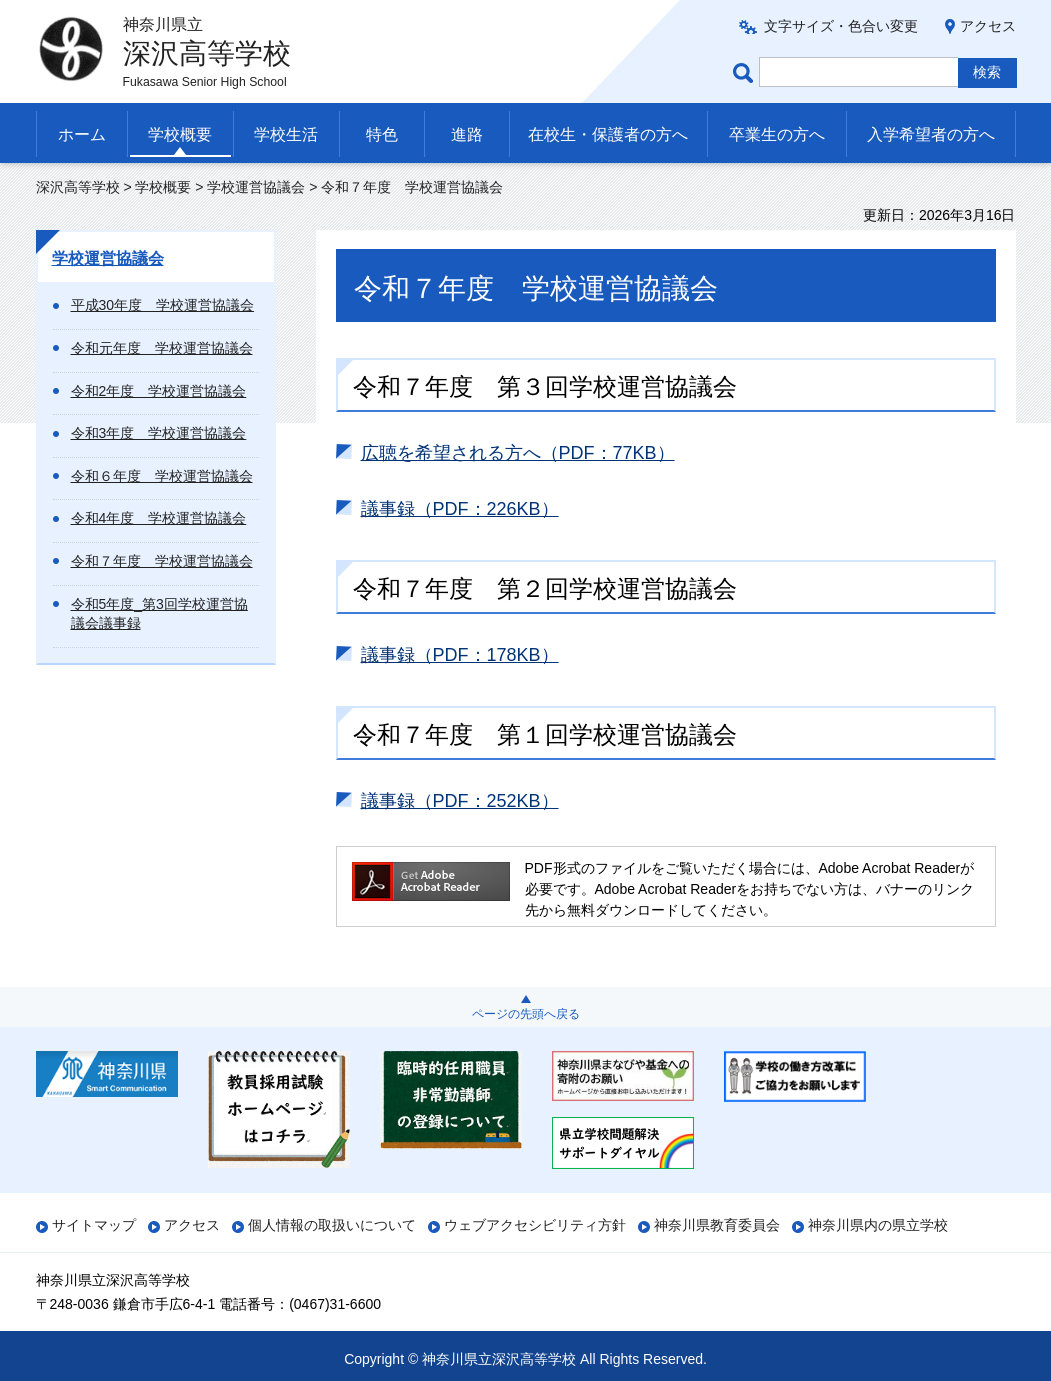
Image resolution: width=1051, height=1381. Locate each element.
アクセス (988, 26)
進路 (467, 134)
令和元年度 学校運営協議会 (162, 348)
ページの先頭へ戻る (526, 1014)
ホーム (82, 134)
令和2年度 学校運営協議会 (159, 391)
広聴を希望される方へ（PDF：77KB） (518, 453)
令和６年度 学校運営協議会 (162, 476)
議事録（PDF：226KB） (460, 509)
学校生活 (286, 134)
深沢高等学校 (78, 187)
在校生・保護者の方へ (608, 134)
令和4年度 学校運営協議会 (159, 518)
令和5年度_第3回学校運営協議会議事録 (159, 614)
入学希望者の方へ (931, 134)
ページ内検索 (746, 72)
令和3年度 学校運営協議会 (159, 433)
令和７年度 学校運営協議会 (162, 561)
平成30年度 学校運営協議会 (163, 305)
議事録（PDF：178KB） (460, 655)
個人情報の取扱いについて (332, 1225)
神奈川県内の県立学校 (878, 1225)
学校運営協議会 (256, 187)
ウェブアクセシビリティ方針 (535, 1225)
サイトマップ (94, 1225)
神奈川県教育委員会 (717, 1225)
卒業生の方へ (777, 134)
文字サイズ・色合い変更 (841, 26)
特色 (382, 134)
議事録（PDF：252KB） (460, 801)
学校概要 (180, 134)
